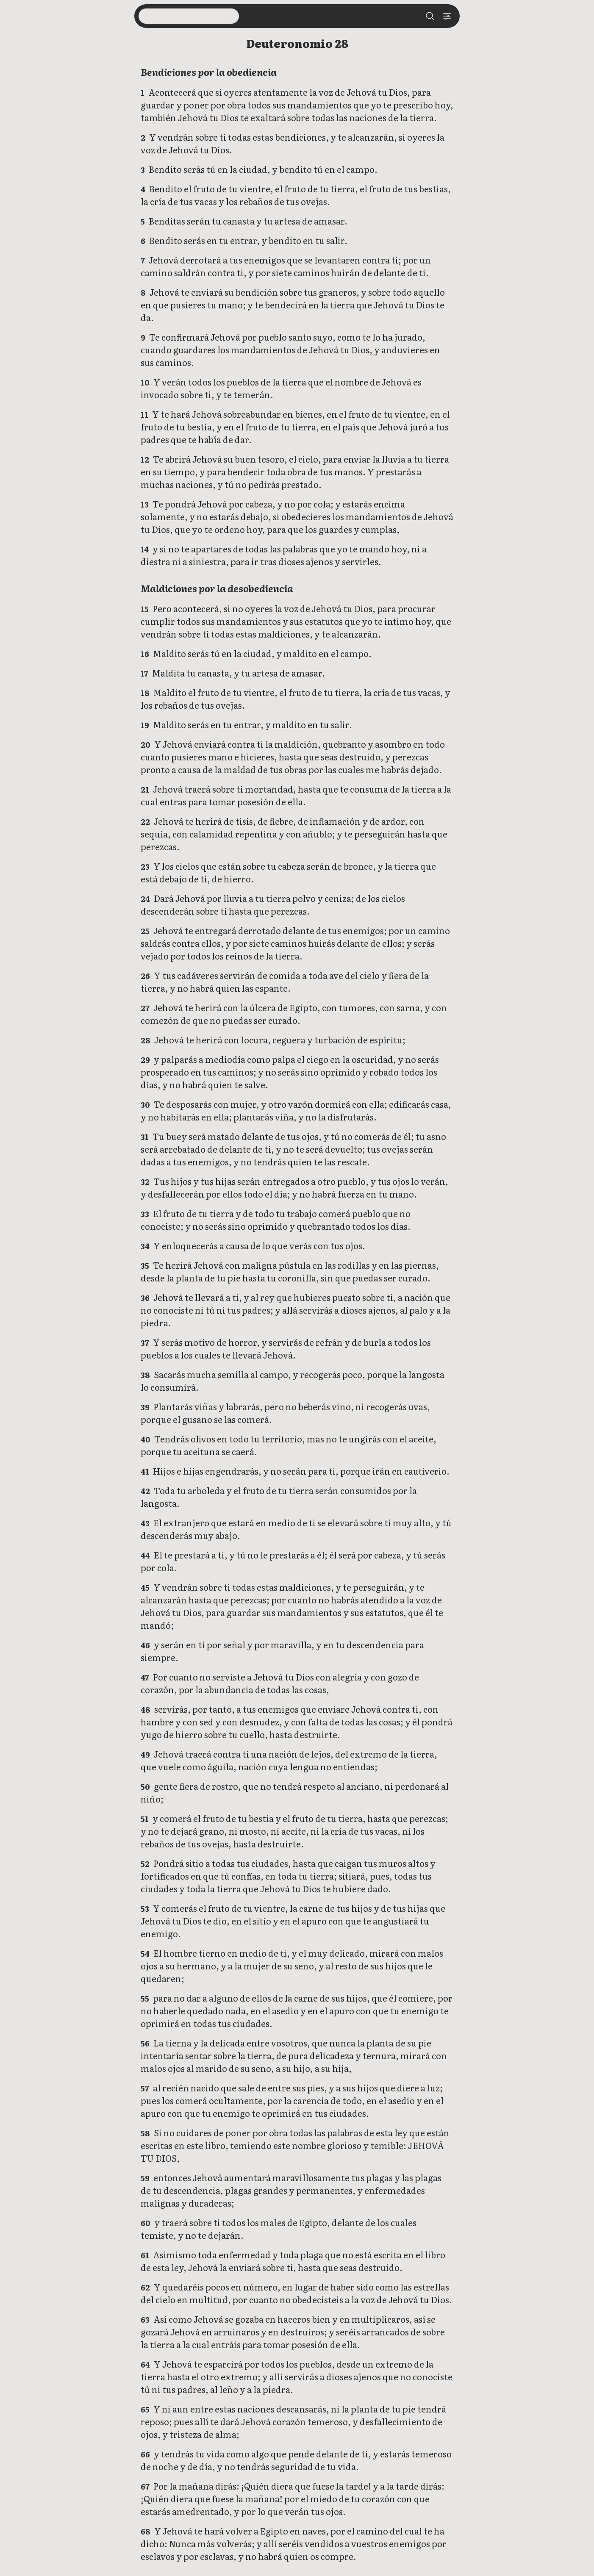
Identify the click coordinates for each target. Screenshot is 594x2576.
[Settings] (447, 16)
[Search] (430, 16)
